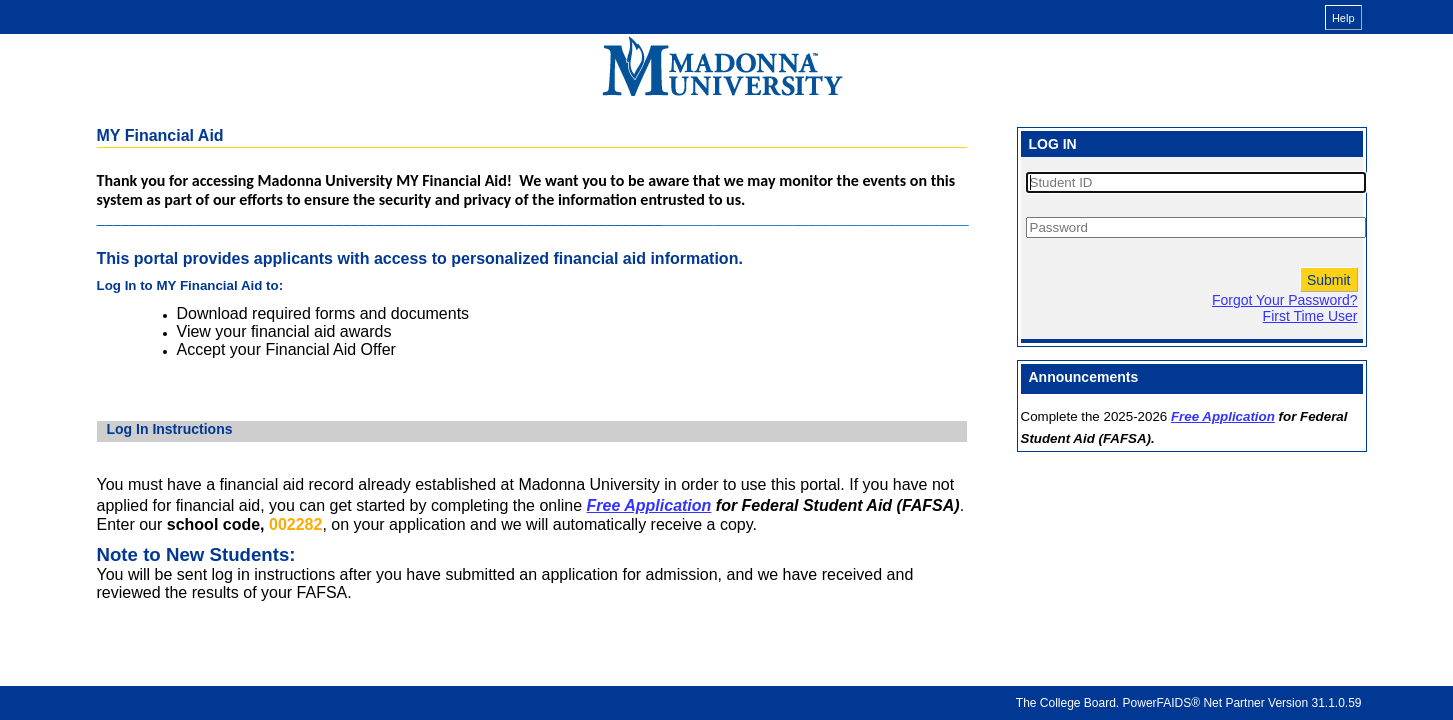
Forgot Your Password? (1285, 300)
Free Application (649, 505)
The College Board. (1067, 703)
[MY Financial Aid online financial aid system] (722, 66)
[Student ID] (1196, 182)
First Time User (1310, 316)
